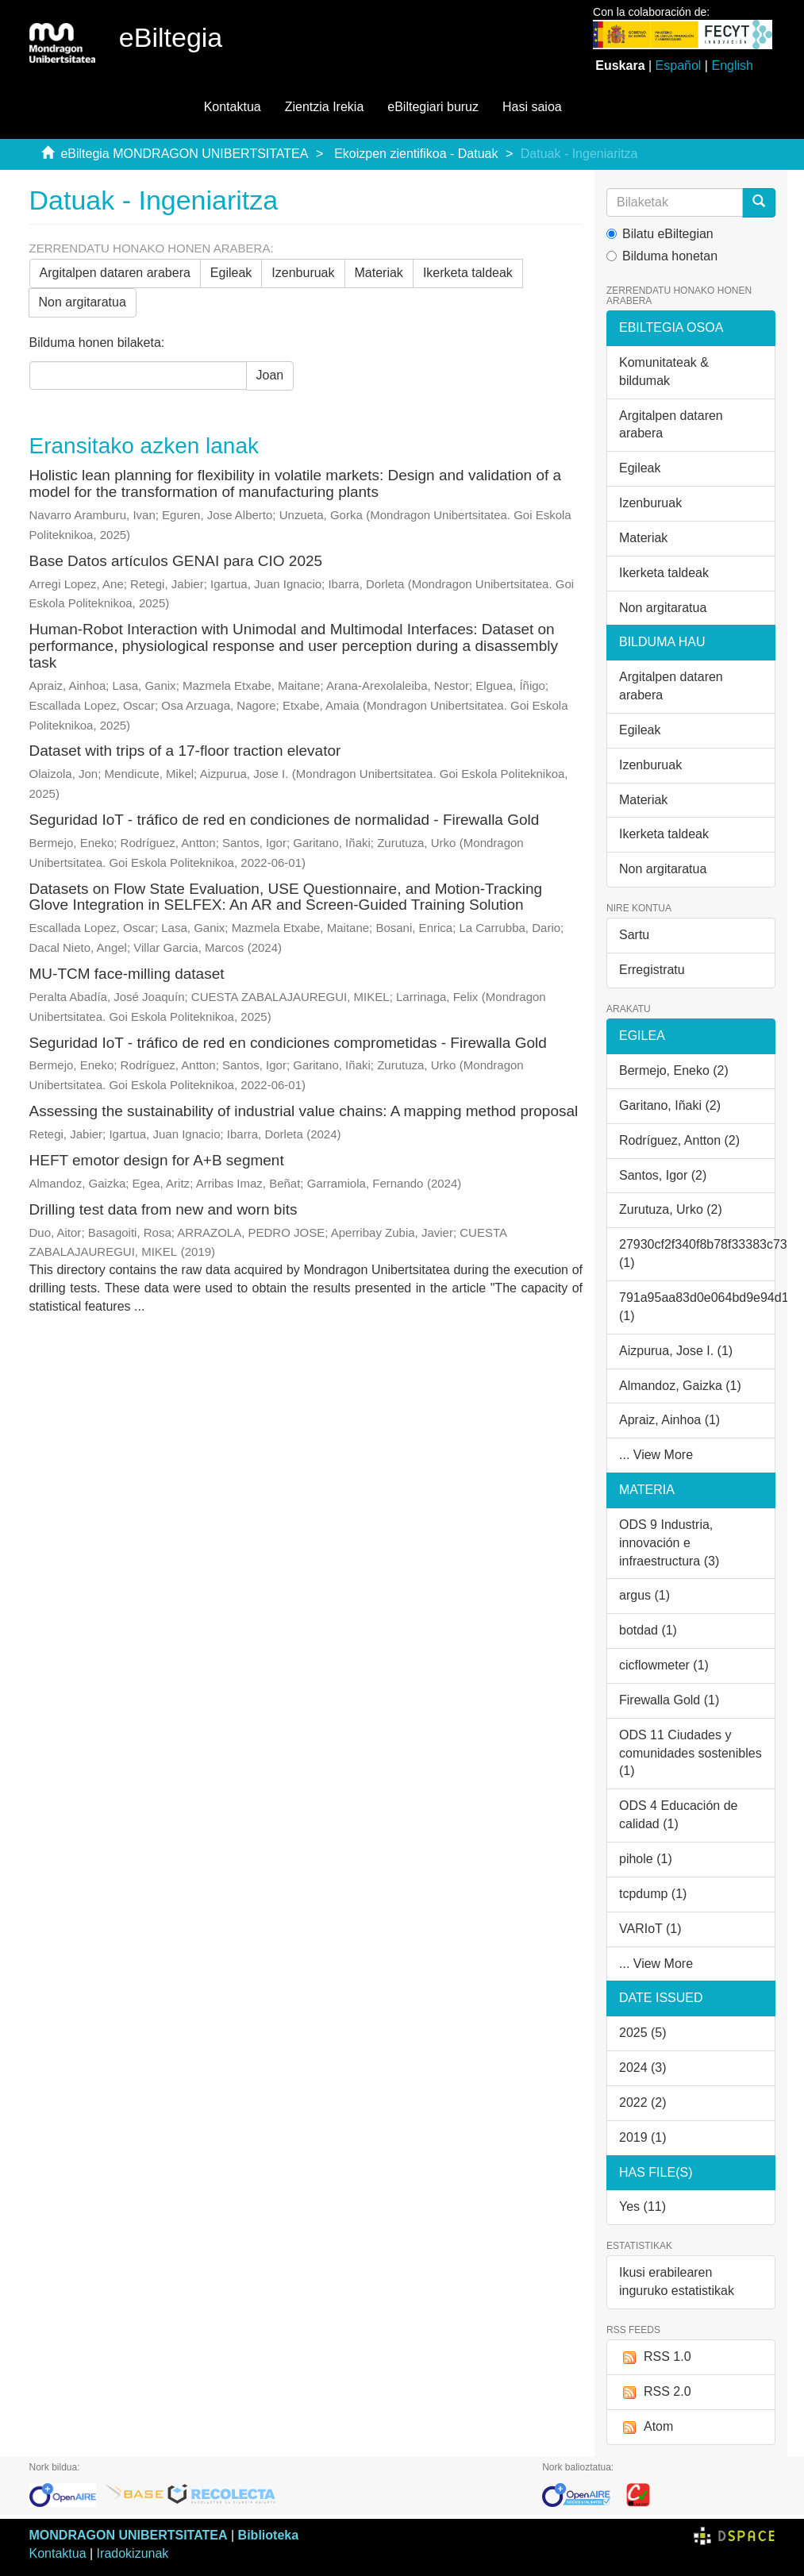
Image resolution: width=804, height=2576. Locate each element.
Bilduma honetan (661, 256)
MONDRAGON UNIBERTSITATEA (128, 2535)
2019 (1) (643, 2137)
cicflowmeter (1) (664, 1665)
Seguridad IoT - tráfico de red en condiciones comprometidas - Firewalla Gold (288, 1042)
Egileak (231, 272)
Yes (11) (642, 2206)
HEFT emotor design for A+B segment (156, 1160)
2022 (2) (643, 2102)
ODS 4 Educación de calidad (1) (678, 1815)
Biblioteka (268, 2535)
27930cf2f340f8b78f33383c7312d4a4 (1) (697, 1253)
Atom (646, 2427)
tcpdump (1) (653, 1893)
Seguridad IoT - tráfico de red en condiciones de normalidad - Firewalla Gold (284, 819)
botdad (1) (648, 1630)
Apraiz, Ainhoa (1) (669, 1420)
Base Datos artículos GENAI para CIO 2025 (176, 561)
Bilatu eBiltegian (660, 234)
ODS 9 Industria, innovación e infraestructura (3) (669, 1543)
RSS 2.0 (655, 2392)
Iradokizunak (133, 2553)
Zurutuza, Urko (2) (670, 1209)
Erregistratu (652, 969)
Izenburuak (302, 272)
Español (679, 65)
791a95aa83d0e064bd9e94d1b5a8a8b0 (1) (697, 1307)
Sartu (634, 934)
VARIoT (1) (650, 1928)
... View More (656, 1454)
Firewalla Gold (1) (669, 1700)
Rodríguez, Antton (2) (679, 1140)
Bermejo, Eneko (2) (674, 1070)
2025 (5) (643, 2032)
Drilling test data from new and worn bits (163, 1209)
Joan (270, 375)
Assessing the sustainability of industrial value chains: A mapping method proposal (304, 1111)
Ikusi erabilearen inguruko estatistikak (676, 2281)
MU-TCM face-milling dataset (127, 973)
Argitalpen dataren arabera (115, 272)
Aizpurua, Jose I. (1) (676, 1350)
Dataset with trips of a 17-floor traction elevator (185, 750)
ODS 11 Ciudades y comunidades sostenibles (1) (690, 1753)
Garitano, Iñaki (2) (670, 1105)
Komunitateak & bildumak (664, 371)
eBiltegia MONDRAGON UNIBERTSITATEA (184, 153)
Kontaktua (232, 107)
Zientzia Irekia (324, 107)
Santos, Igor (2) (662, 1175)
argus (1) (644, 1595)
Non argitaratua (82, 302)
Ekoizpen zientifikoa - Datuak (416, 153)
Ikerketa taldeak (468, 272)
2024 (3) (643, 2067)
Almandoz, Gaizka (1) (680, 1385)
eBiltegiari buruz (433, 107)
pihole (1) (645, 1859)
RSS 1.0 (655, 2357)
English (731, 65)
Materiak (379, 272)
